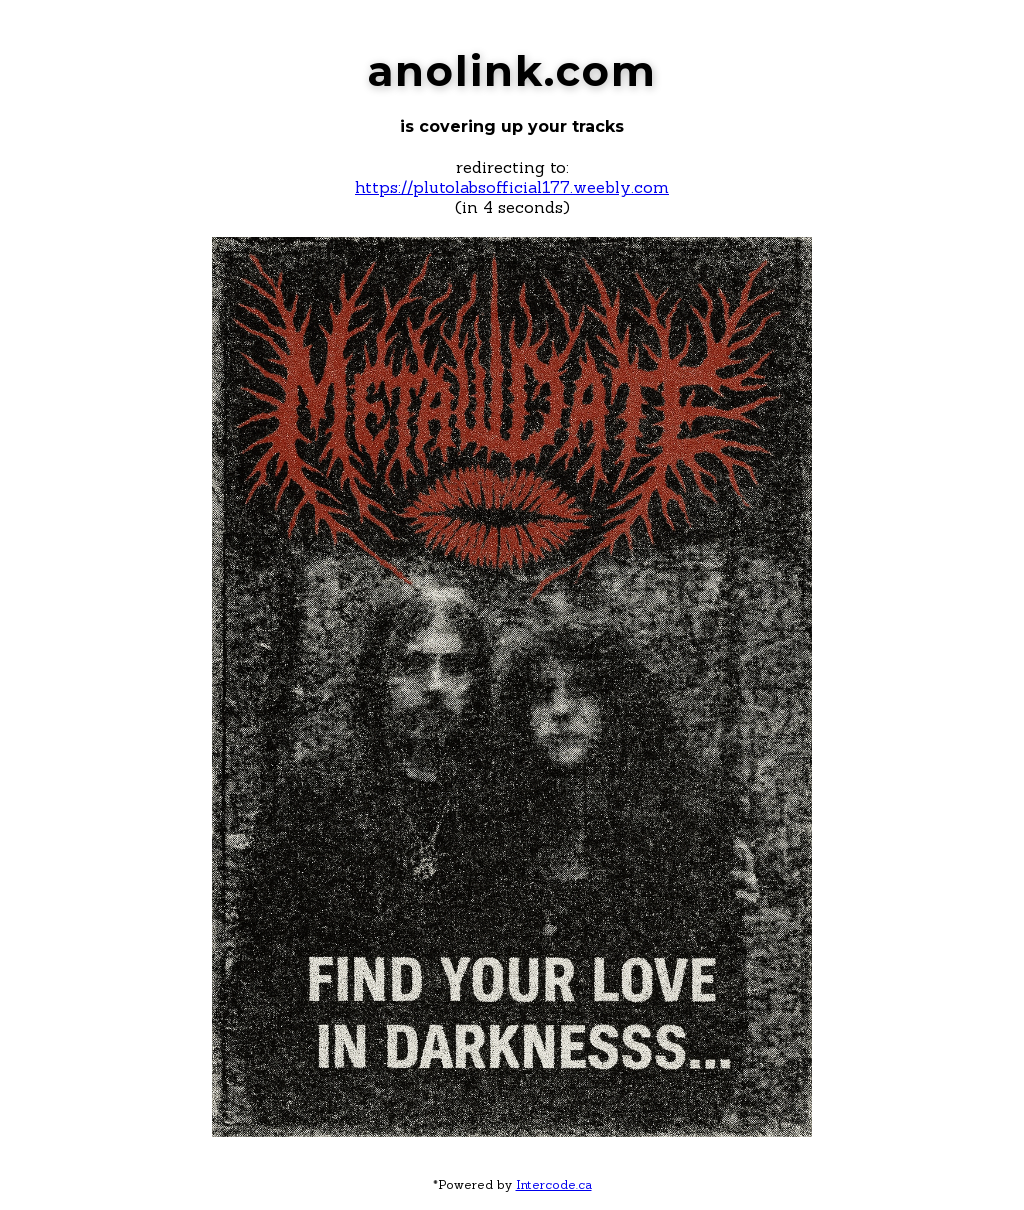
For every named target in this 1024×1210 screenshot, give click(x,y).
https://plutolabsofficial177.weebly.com (512, 187)
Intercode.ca (554, 1184)
